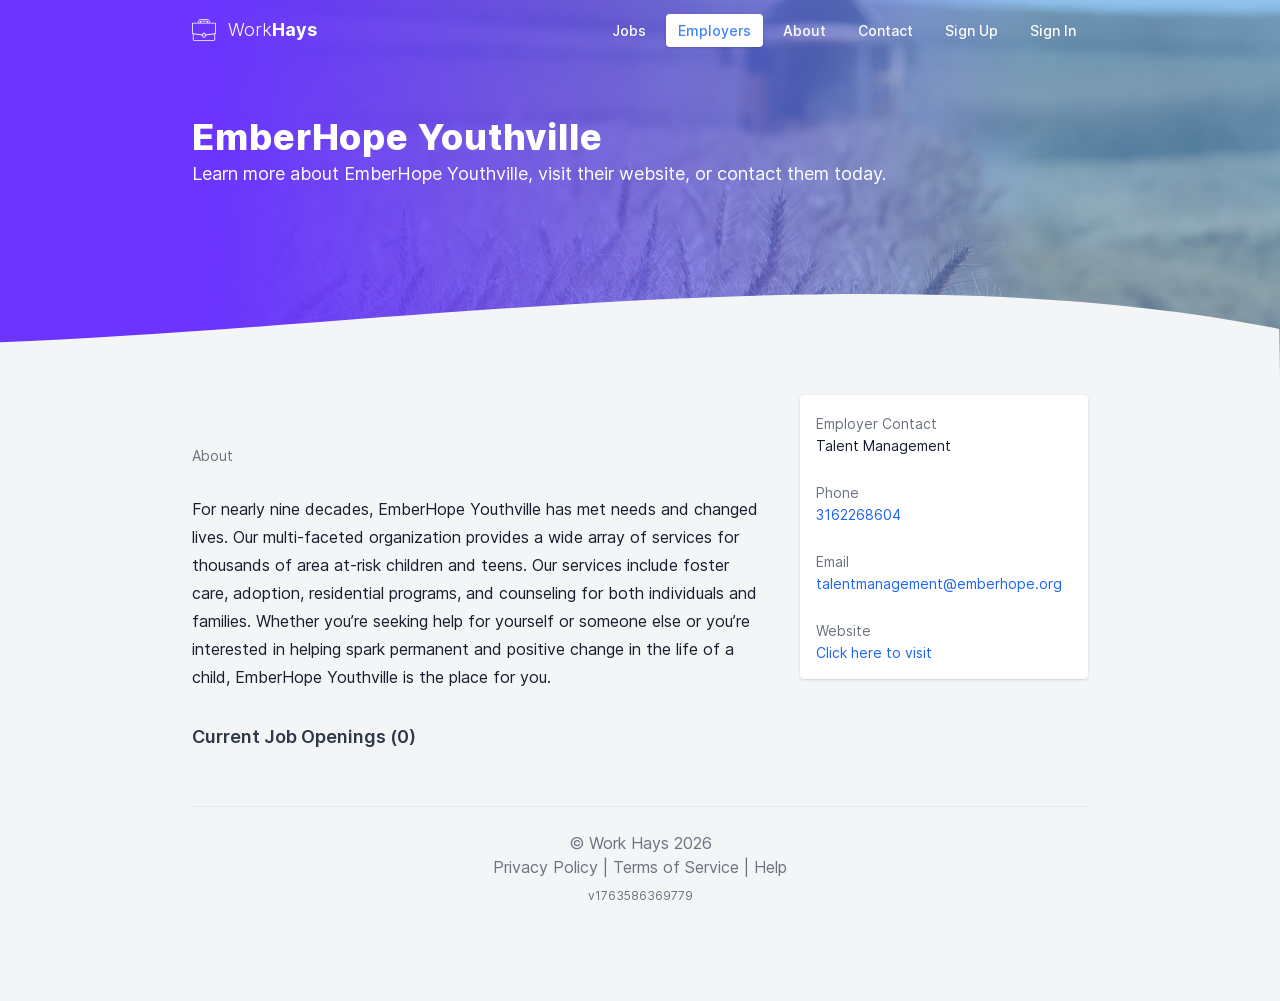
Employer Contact (876, 423)
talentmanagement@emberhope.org (939, 583)
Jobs (629, 30)
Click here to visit (874, 652)
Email (832, 561)
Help (770, 867)
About (804, 30)
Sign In (1053, 30)
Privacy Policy (545, 867)
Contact (885, 30)
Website (843, 630)
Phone (837, 492)
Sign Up (971, 30)
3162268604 (858, 514)
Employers (714, 30)
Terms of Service (676, 867)
